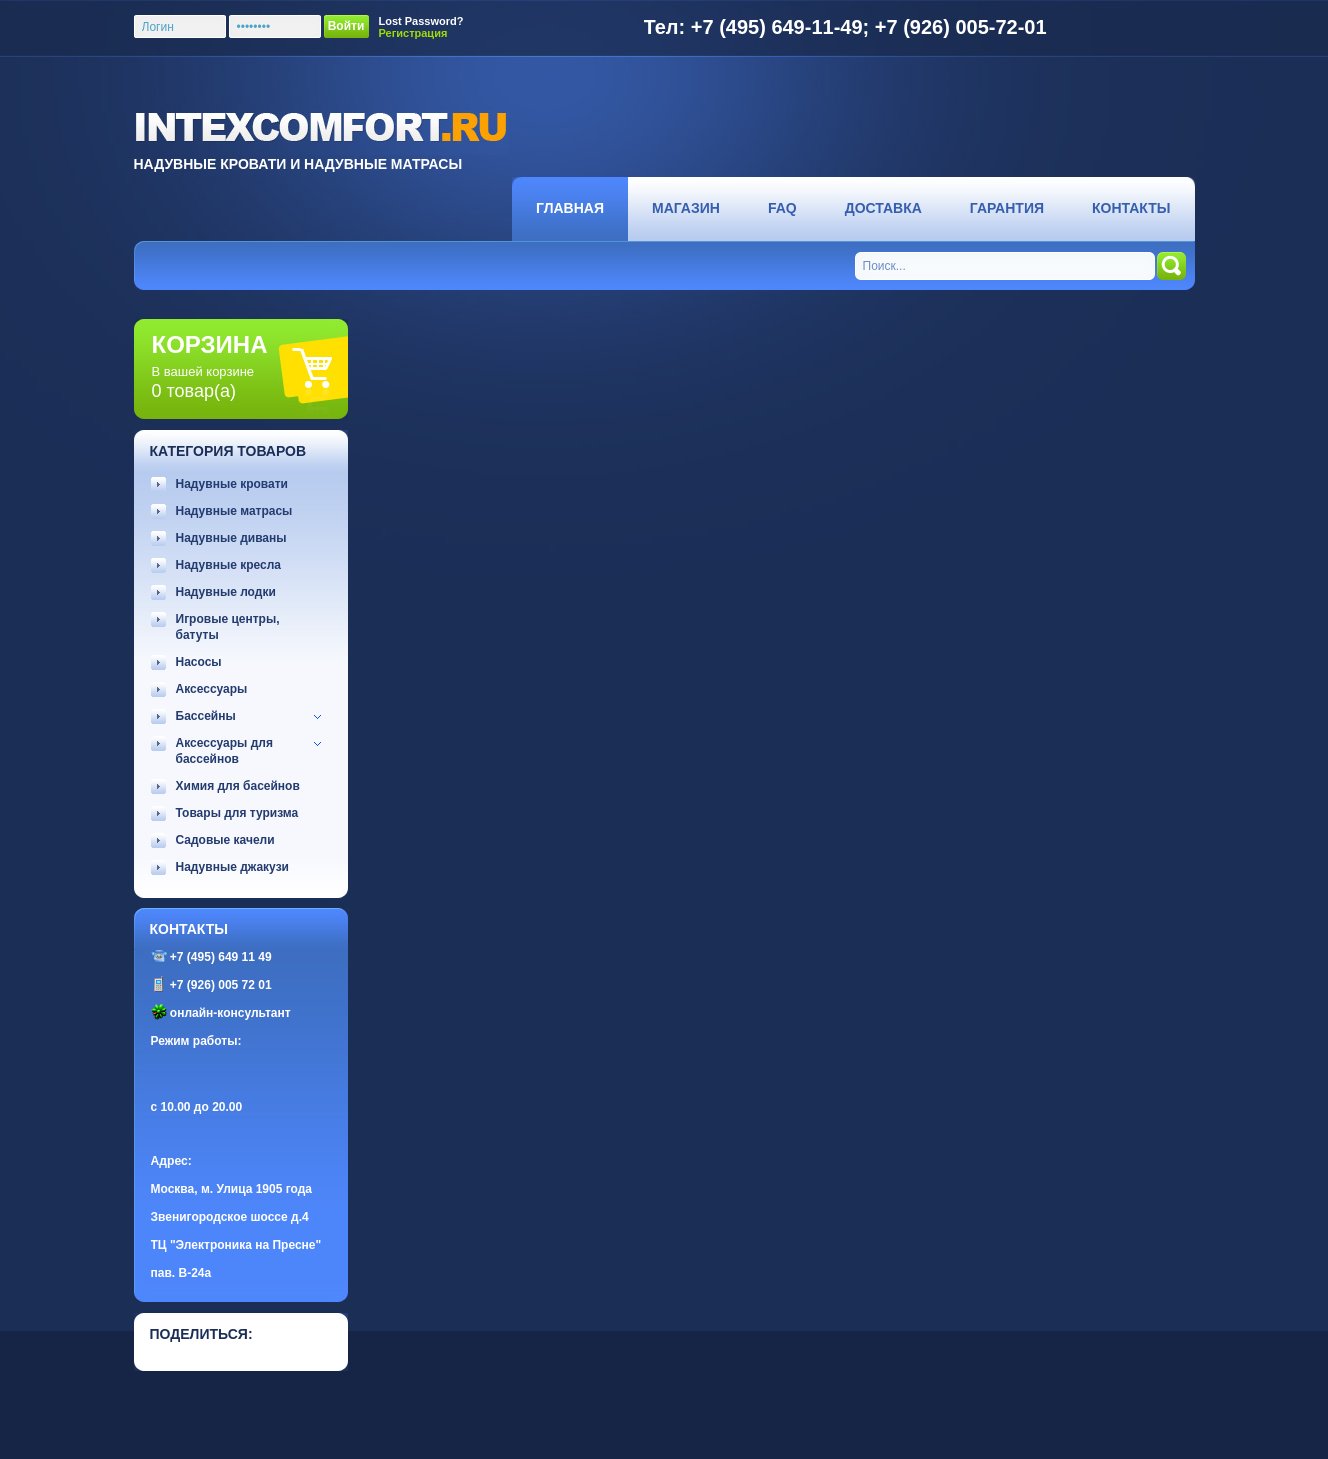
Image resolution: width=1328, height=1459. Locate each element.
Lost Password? (421, 21)
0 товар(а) (194, 391)
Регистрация (413, 33)
